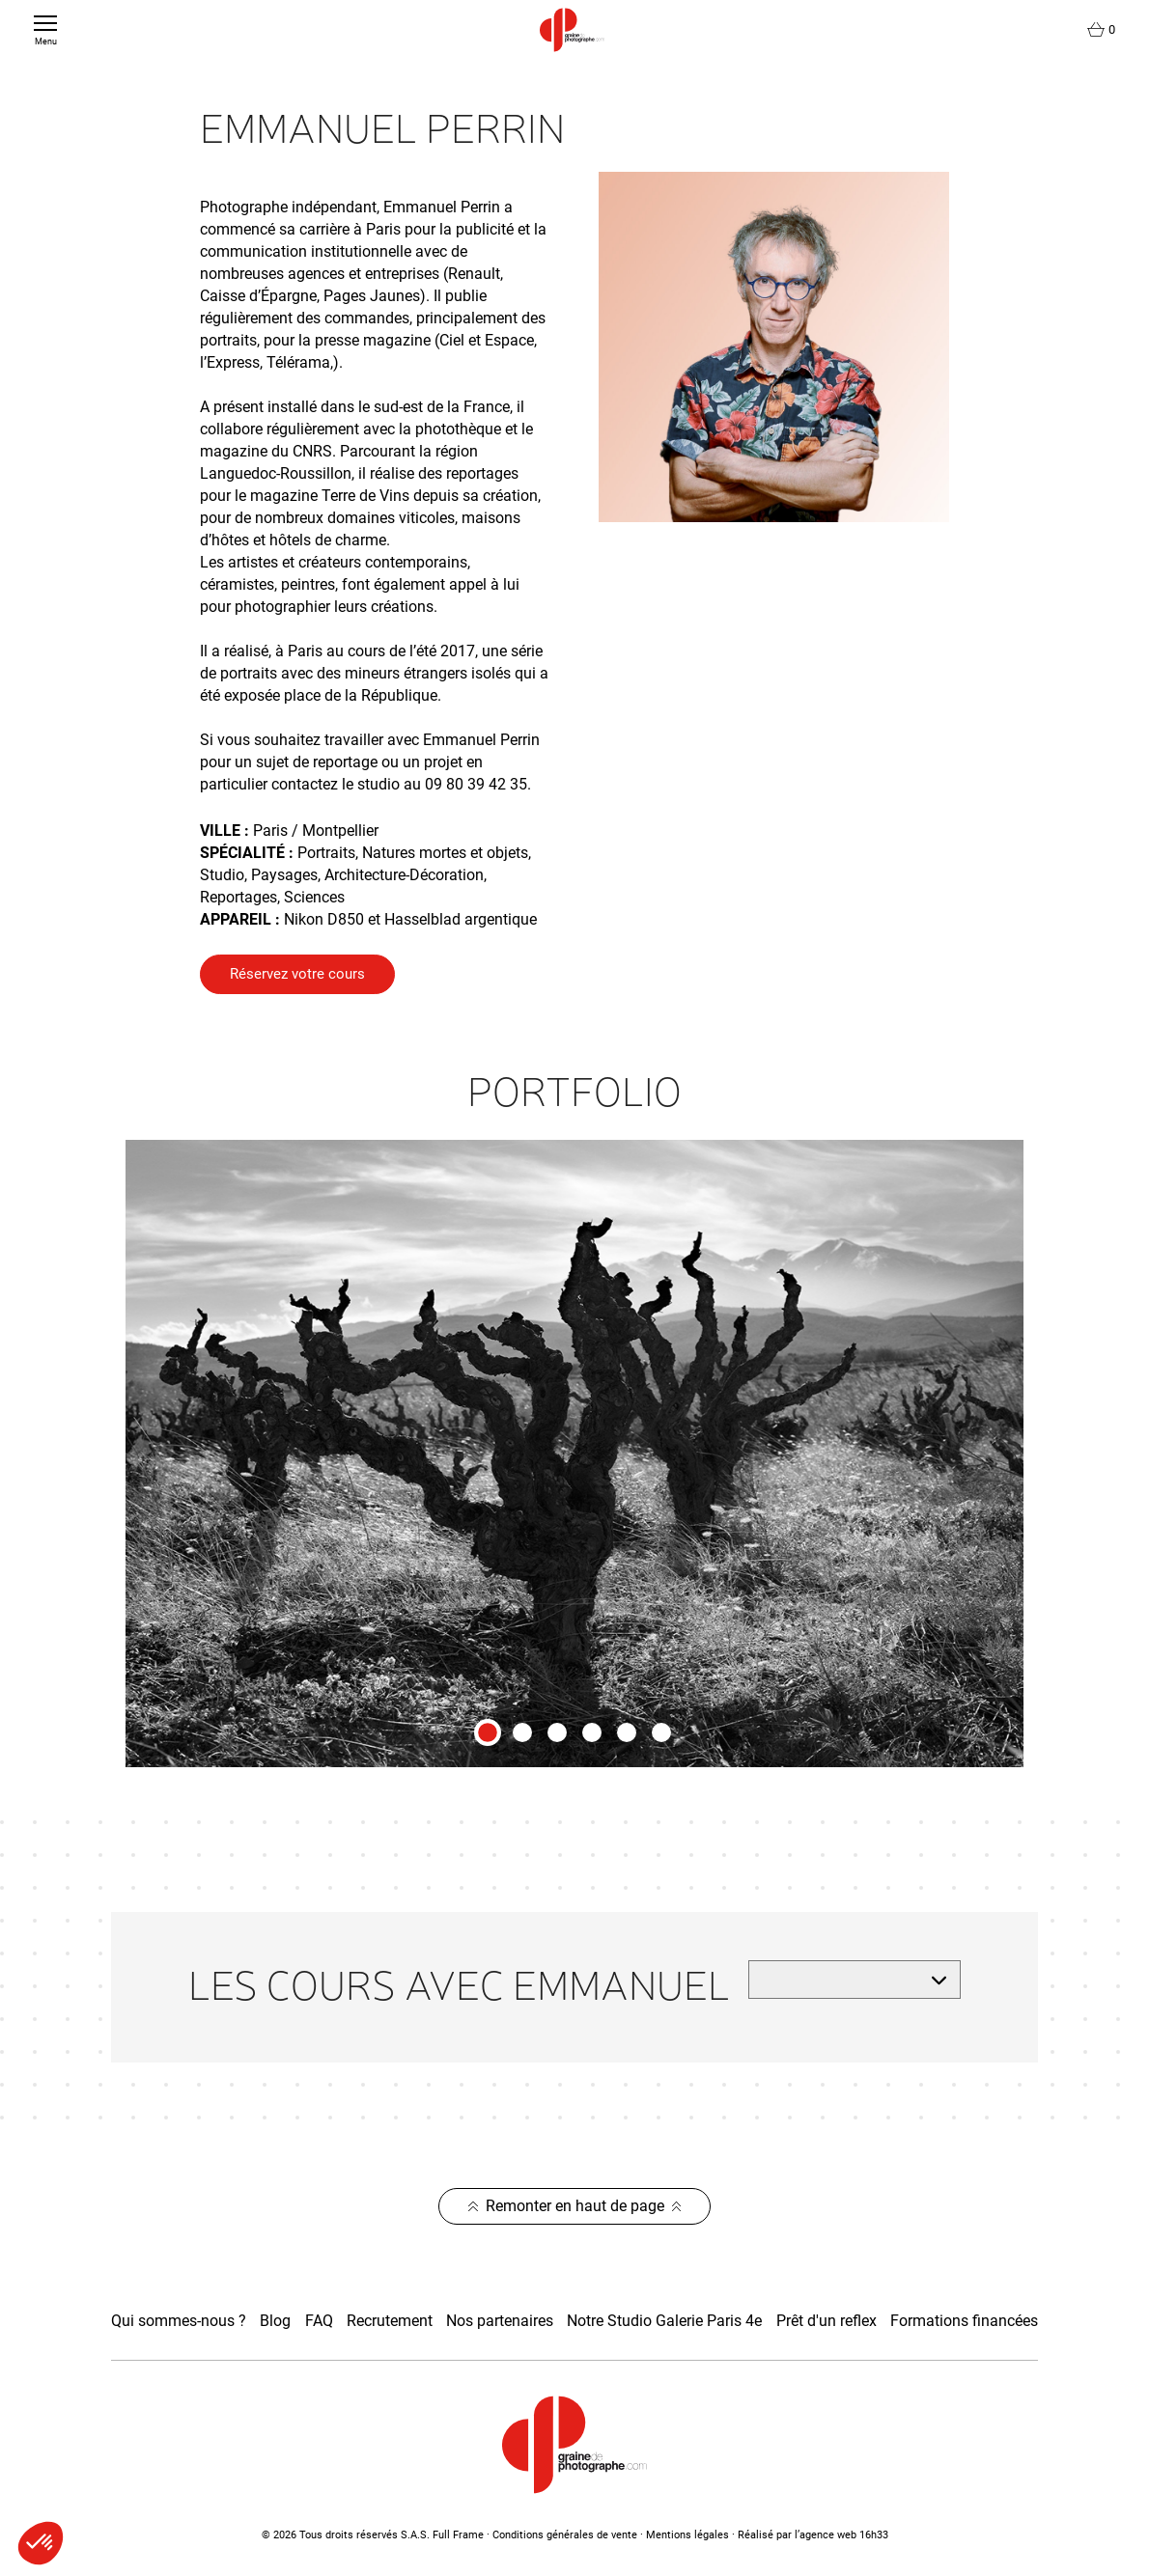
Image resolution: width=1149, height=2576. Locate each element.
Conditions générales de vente (564, 2535)
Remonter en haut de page (575, 2206)
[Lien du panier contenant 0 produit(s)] (1101, 30)
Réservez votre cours (297, 974)
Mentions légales (687, 2535)
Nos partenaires (499, 2321)
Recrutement (390, 2321)
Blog (275, 2321)
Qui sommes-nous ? (178, 2321)
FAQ (319, 2321)
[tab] (487, 1732)
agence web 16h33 (843, 2535)
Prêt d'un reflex (826, 2321)
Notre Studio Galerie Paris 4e (664, 2321)
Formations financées (964, 2321)
